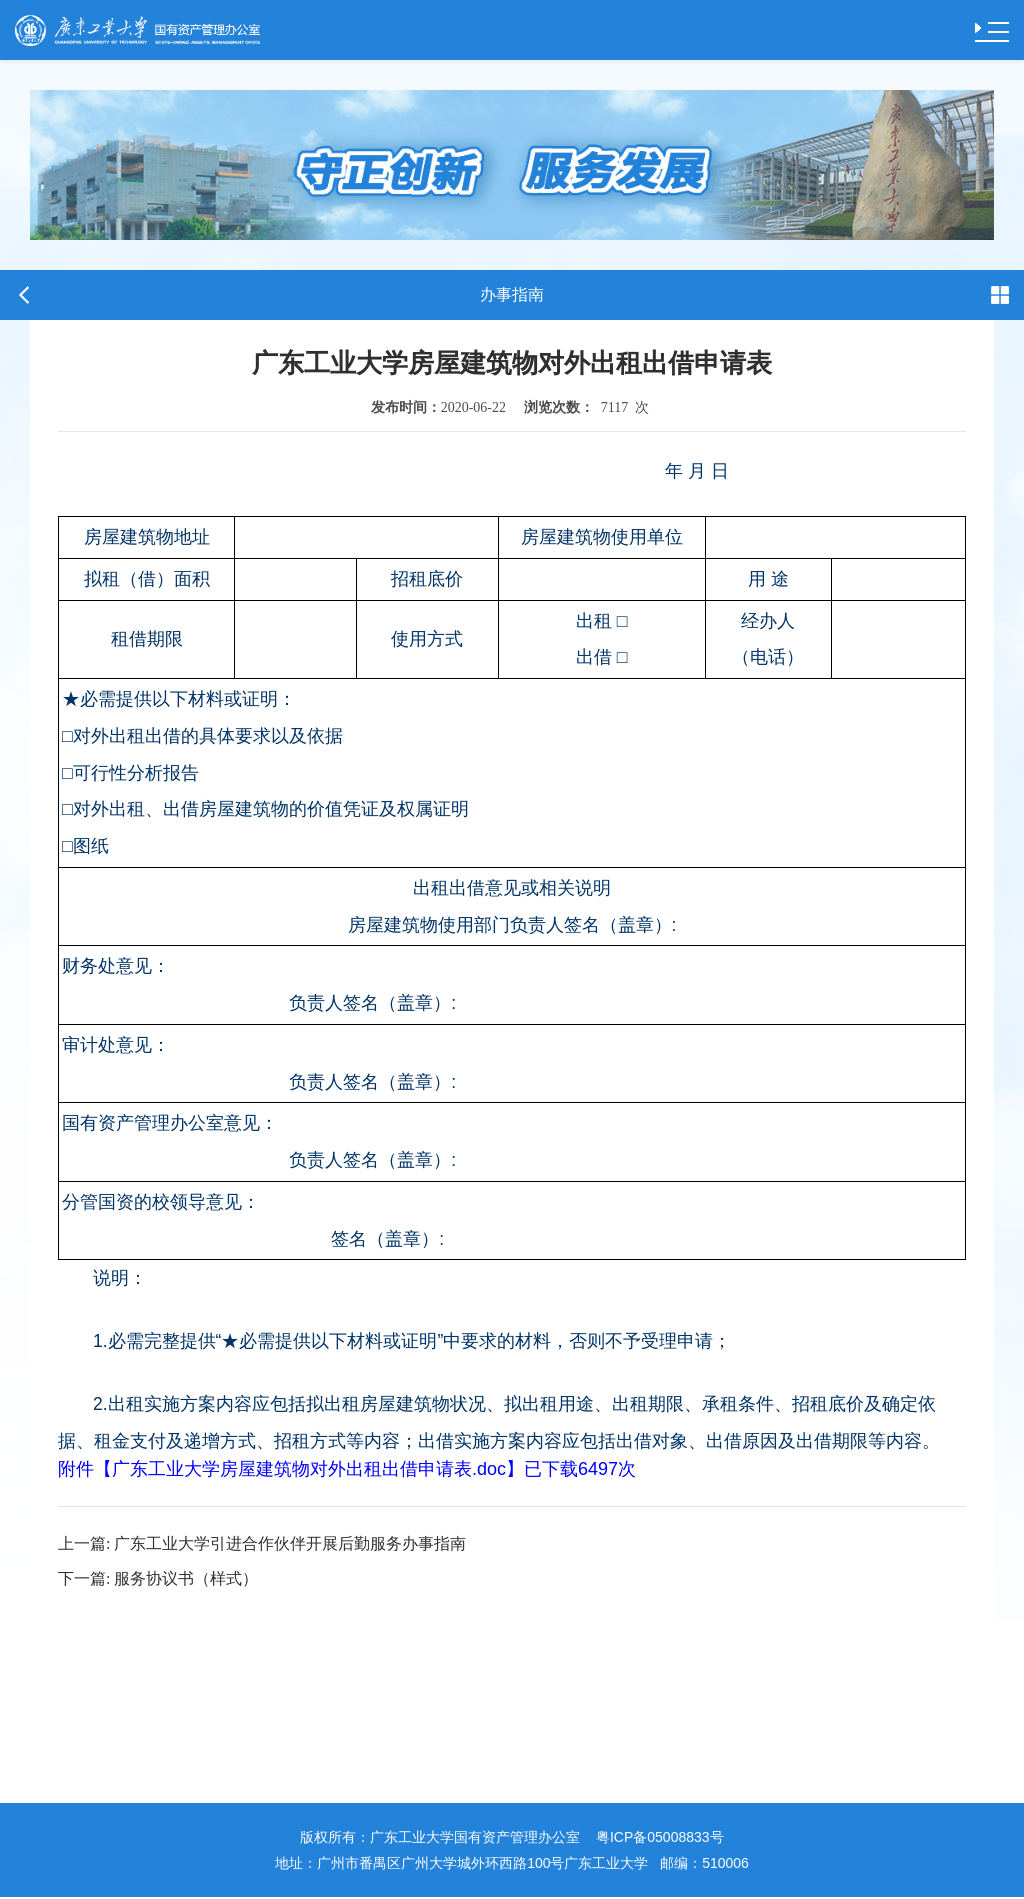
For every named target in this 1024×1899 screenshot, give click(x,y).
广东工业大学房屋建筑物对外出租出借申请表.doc (309, 1469)
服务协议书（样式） (158, 1580)
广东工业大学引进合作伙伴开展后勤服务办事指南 (262, 1544)
